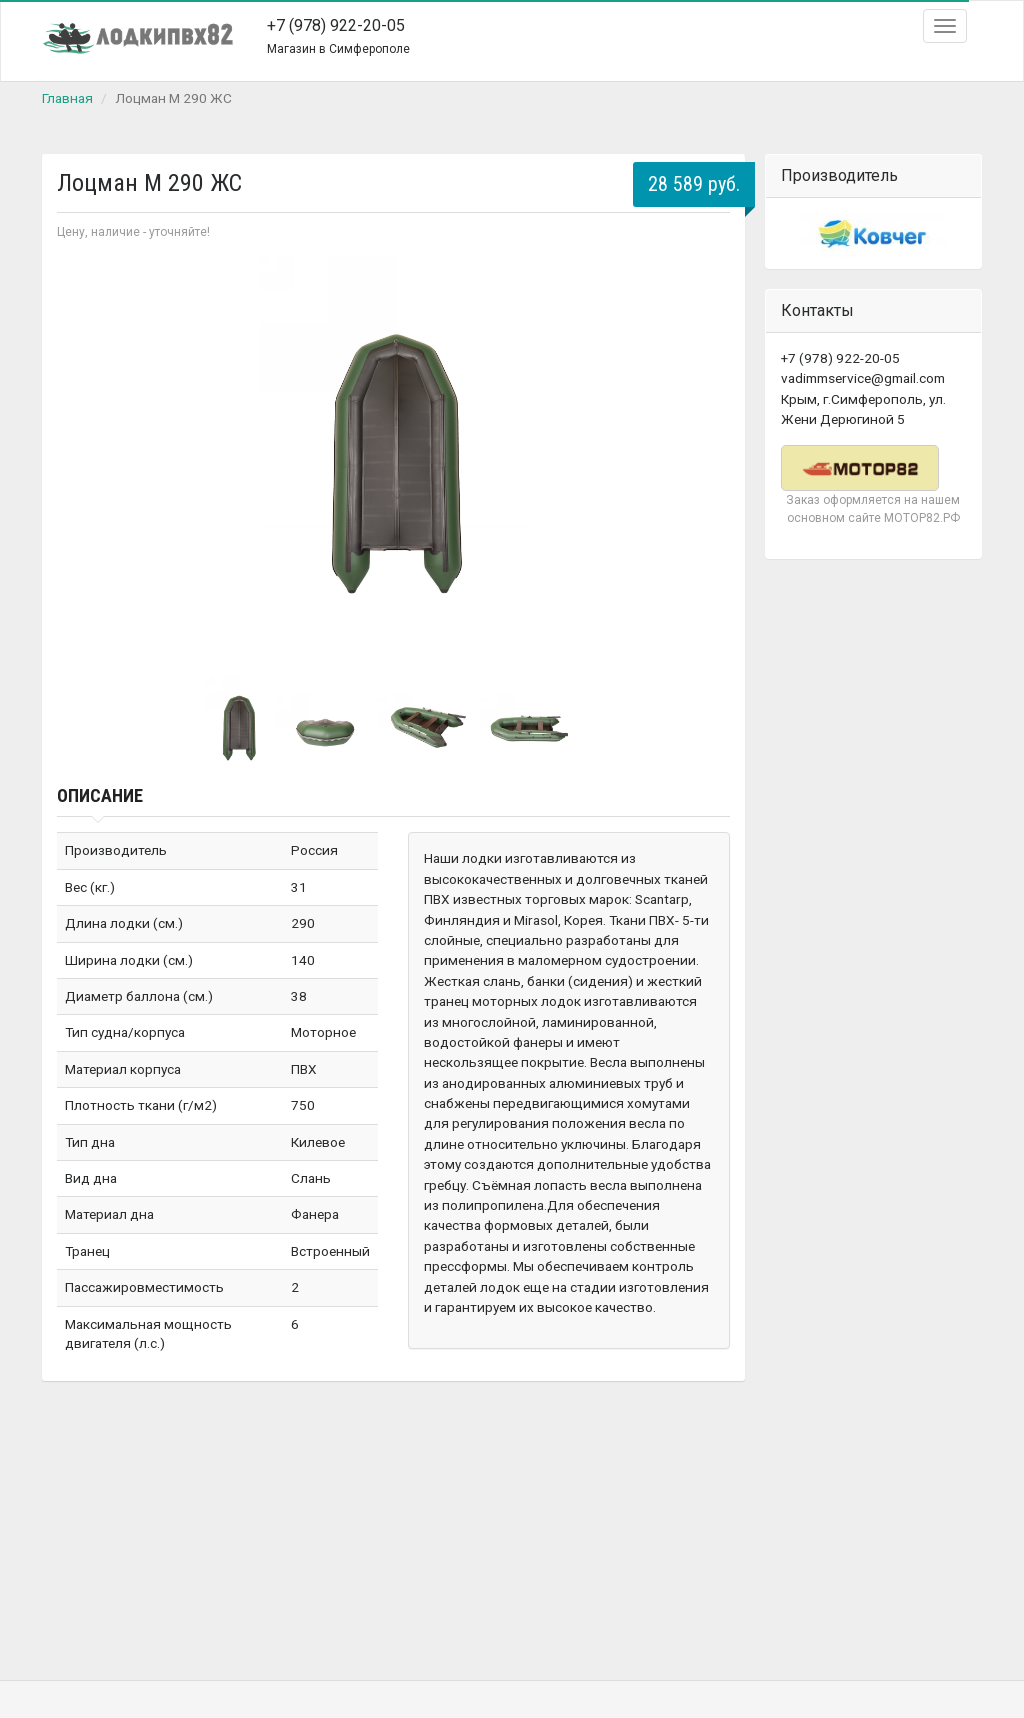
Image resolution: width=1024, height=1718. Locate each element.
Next (704, 456)
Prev (83, 456)
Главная (67, 98)
